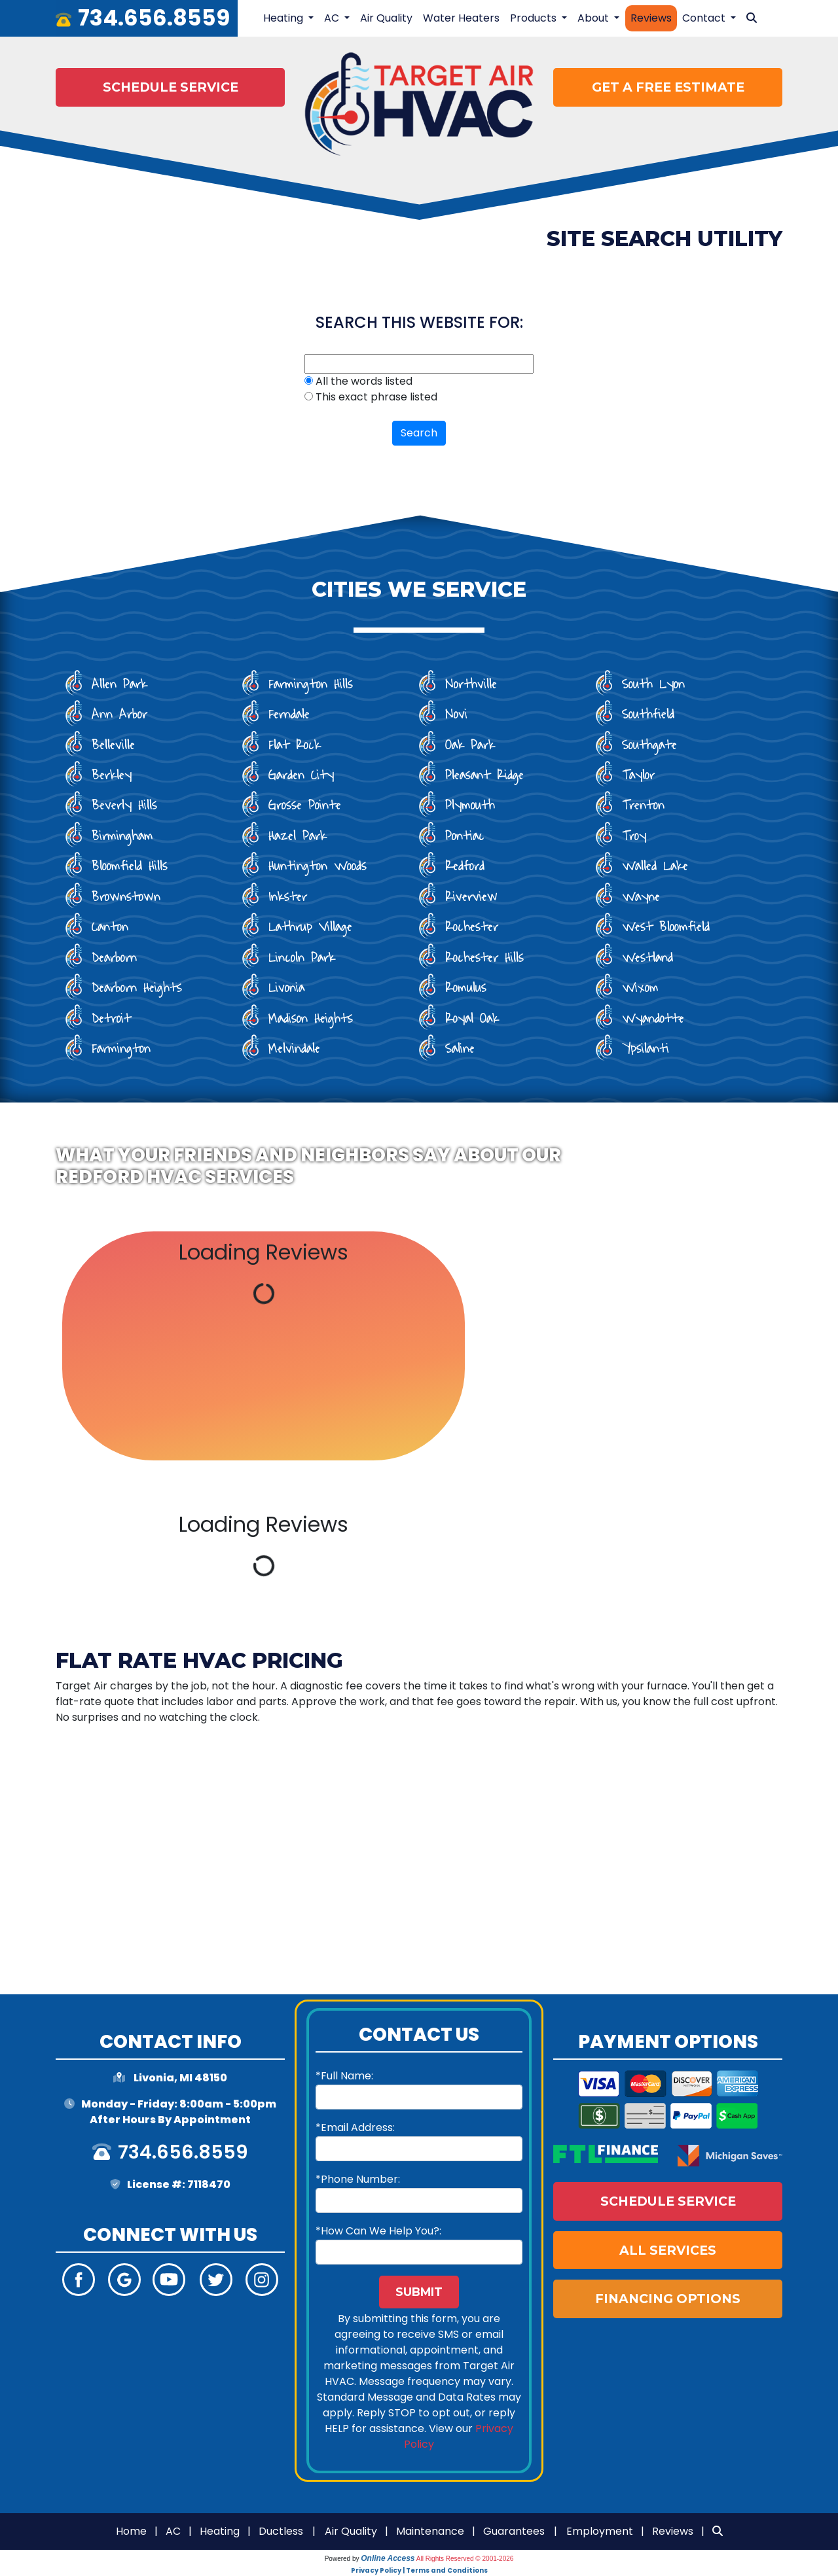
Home (131, 2531)
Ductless (281, 2531)
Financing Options (667, 2298)
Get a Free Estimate (668, 87)
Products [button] (534, 18)
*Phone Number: (358, 2179)
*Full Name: (344, 2075)
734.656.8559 (154, 18)
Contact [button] (705, 18)
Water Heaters (461, 18)
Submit (419, 2292)
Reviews (651, 18)
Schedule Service (170, 87)
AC (173, 2531)
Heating (220, 2531)
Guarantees (514, 2531)
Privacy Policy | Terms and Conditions (419, 2570)
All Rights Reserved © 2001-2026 (465, 2558)
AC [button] (333, 18)
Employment (599, 2531)
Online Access (387, 2558)
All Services (667, 2250)
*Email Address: (355, 2127)
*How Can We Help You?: (378, 2230)
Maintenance (430, 2531)
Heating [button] (284, 18)
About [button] (594, 18)
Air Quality (386, 18)
